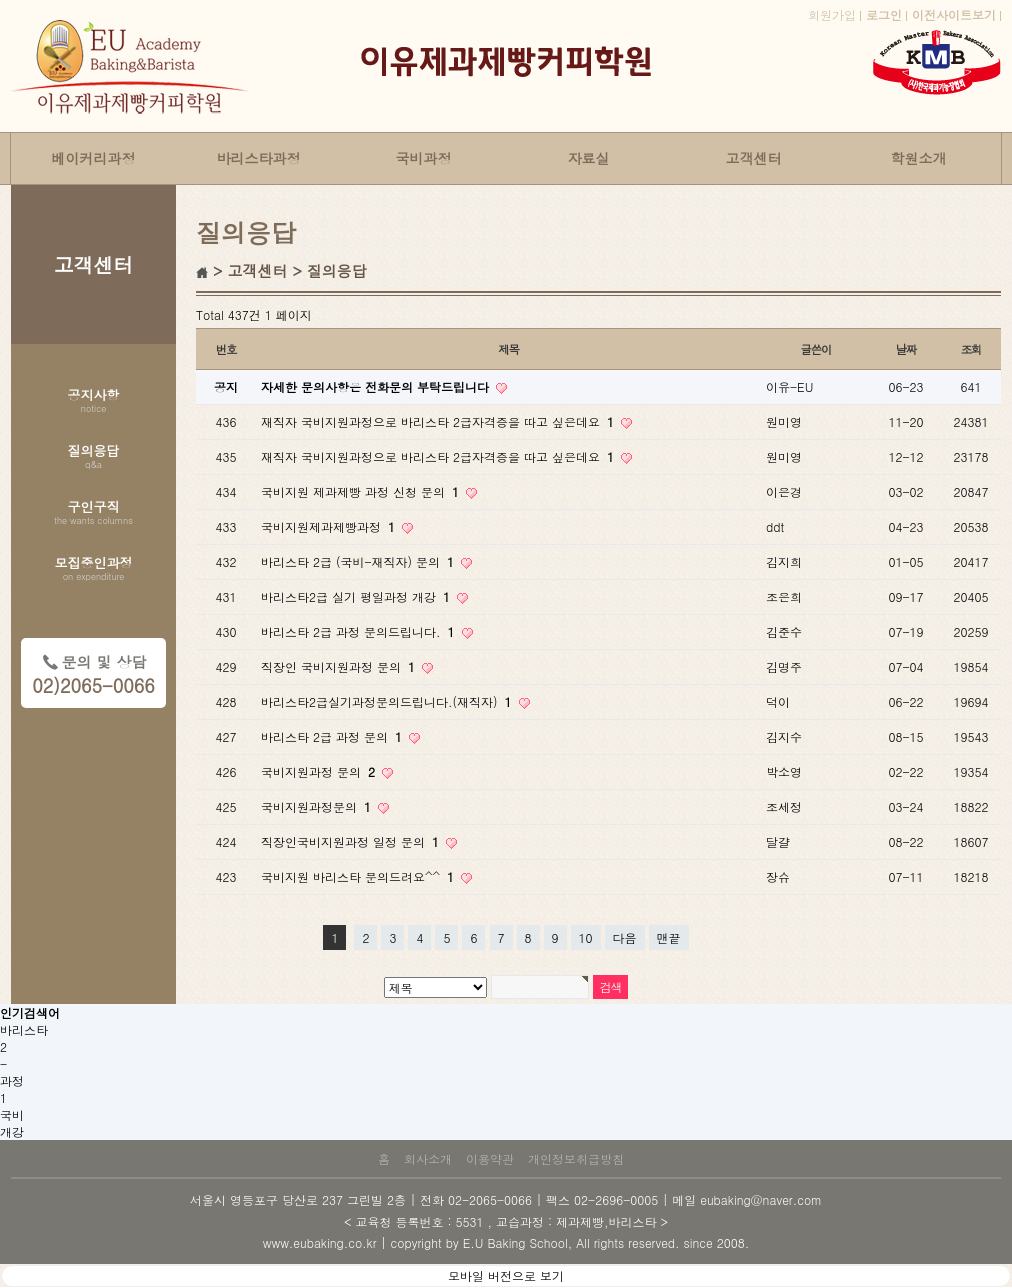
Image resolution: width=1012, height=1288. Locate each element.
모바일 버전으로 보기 (506, 1275)
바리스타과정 (259, 158)
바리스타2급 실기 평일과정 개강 (357, 596)
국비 (12, 1114)
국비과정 (424, 158)
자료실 (589, 158)
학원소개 (919, 158)
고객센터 (754, 158)
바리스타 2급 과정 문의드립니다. (360, 631)
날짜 (906, 349)
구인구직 (93, 514)
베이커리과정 (94, 158)
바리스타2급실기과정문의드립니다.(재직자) (388, 701)
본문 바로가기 (0, 0)
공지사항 (94, 402)
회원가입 (832, 14)
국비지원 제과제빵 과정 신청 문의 (362, 491)
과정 (12, 1080)
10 (586, 937)
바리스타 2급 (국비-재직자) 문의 (359, 561)
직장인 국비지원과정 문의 (340, 666)
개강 (12, 1131)
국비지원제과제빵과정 (330, 526)
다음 (625, 937)
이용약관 (490, 1158)
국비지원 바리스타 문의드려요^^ (359, 876)
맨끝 (669, 937)
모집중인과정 (94, 570)
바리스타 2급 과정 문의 (333, 736)
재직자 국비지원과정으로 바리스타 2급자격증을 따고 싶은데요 (439, 421)
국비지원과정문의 (318, 806)
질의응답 (94, 458)
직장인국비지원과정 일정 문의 (352, 841)
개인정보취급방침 (576, 1158)
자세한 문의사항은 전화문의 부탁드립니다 (377, 386)
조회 (971, 349)
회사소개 (428, 1158)
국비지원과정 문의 (320, 771)
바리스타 (24, 1029)
